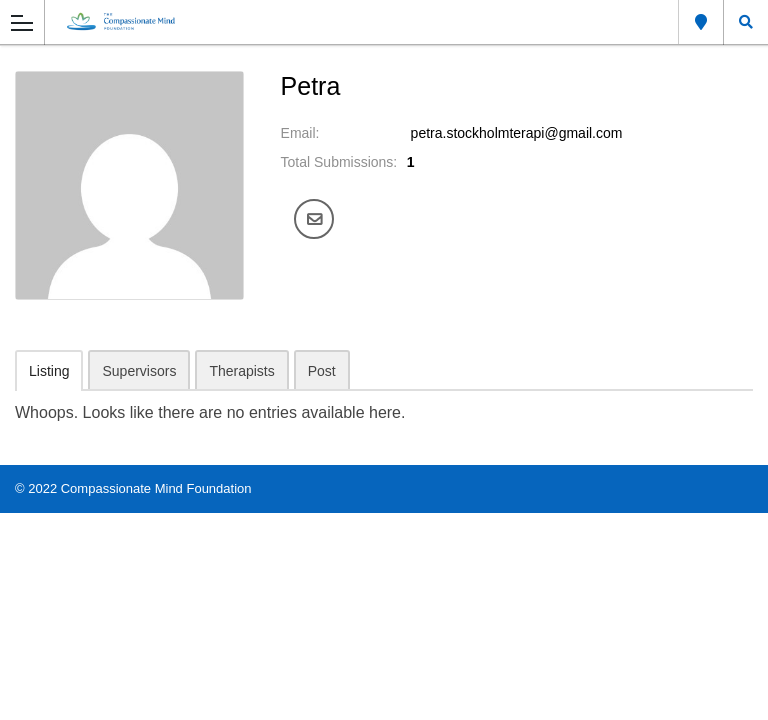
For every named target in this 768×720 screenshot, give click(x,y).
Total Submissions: (339, 162)
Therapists (241, 371)
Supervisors (139, 371)
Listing (49, 371)
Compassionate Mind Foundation (156, 488)
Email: (300, 133)
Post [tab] (322, 371)
